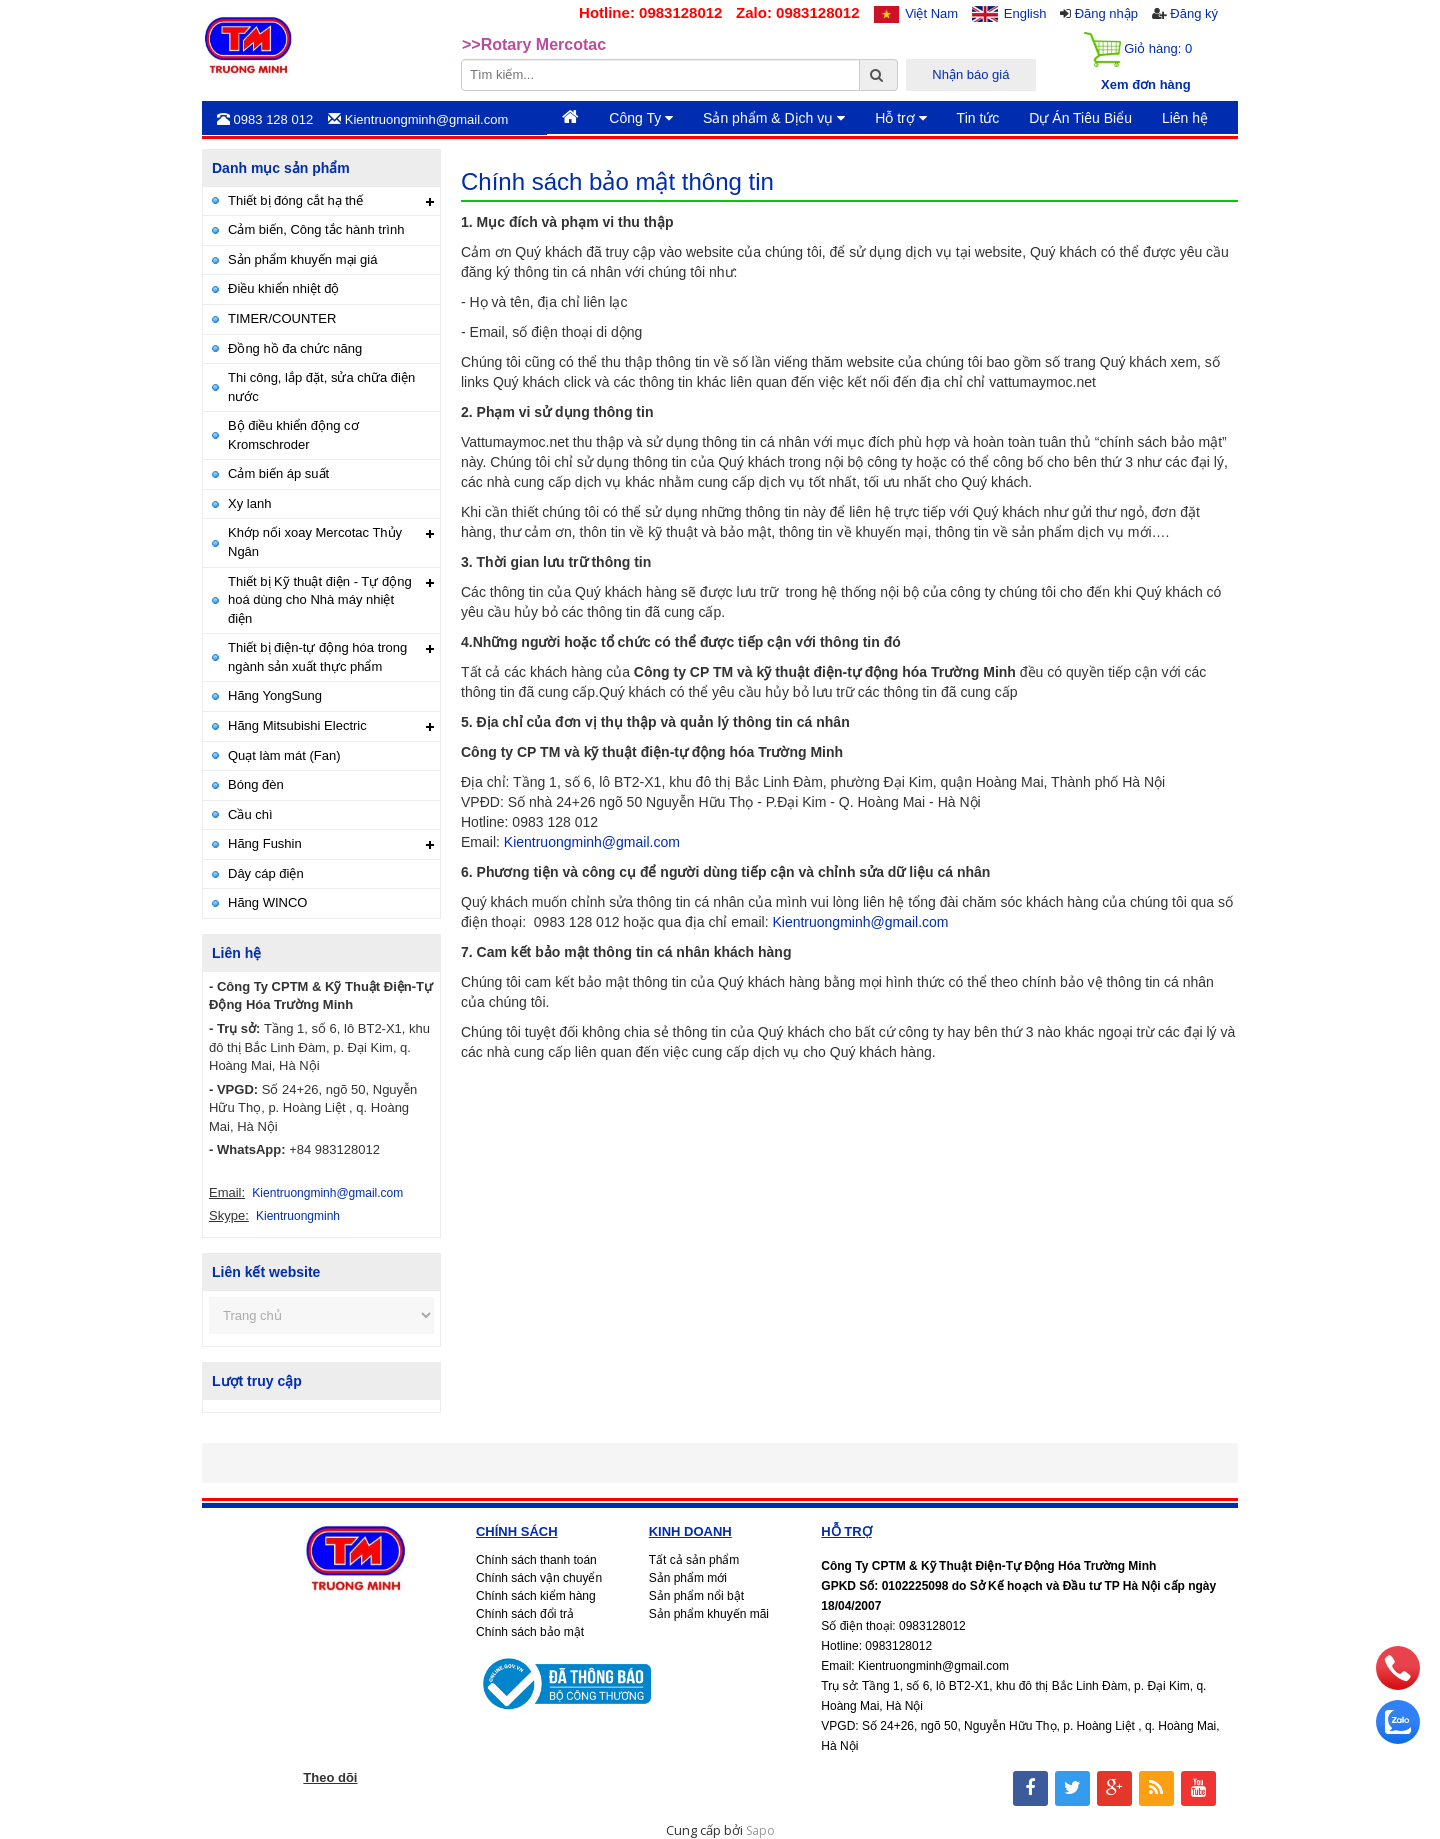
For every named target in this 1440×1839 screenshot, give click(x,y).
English (1025, 13)
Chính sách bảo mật (530, 1632)
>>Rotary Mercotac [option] (534, 45)
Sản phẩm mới (688, 1578)
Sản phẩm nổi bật (696, 1596)
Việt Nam (931, 13)
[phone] (1398, 1685)
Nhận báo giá (970, 74)
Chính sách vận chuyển (539, 1578)
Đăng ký (1194, 13)
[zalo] (1398, 1739)
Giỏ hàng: (1138, 49)
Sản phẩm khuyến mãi (709, 1614)
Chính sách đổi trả (525, 1614)
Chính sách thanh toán (536, 1560)
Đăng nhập (1106, 13)
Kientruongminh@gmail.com (592, 842)
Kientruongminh (298, 1216)
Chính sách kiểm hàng (536, 1596)
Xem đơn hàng (1146, 84)
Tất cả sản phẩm (694, 1560)
